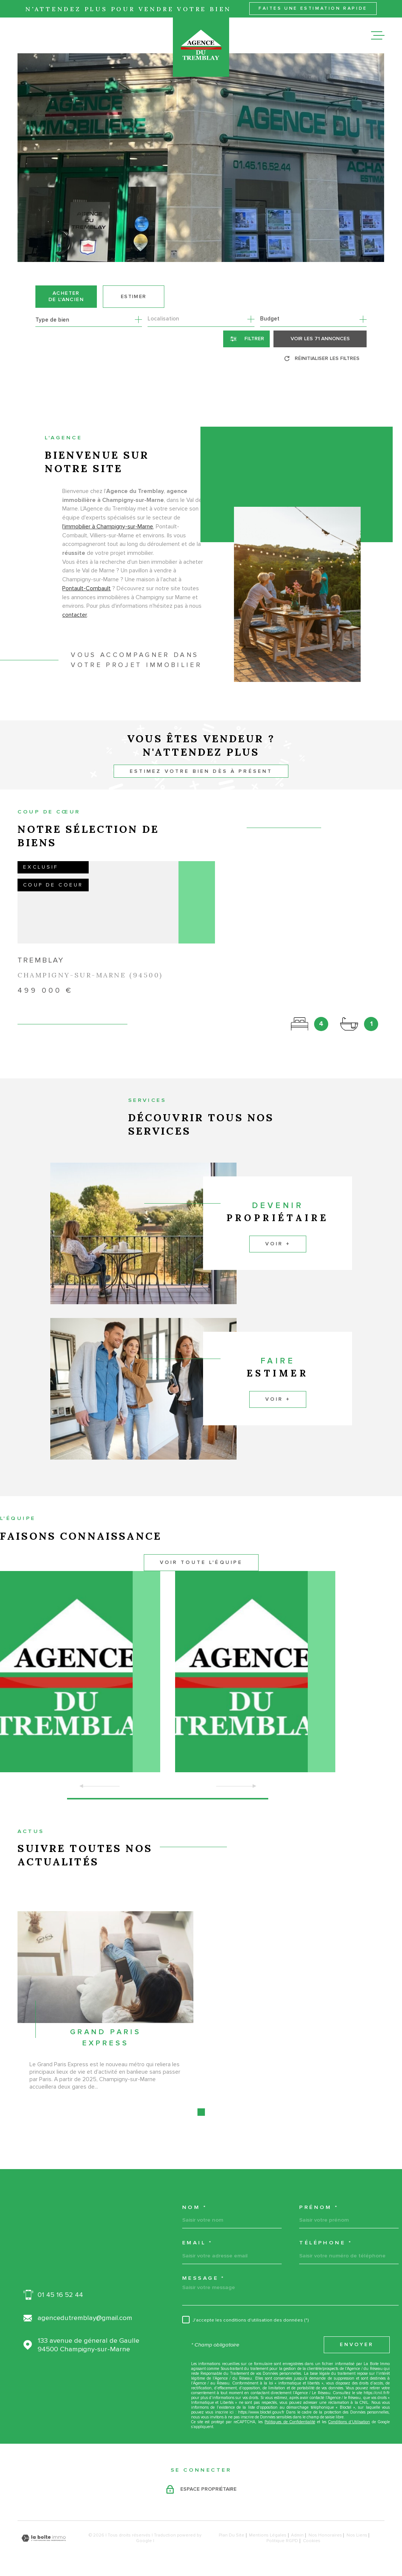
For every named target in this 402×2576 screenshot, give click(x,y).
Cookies (311, 2541)
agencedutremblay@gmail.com (85, 2318)
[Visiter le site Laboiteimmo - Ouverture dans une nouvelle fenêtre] (44, 2538)
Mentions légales (268, 2535)
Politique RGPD (282, 2541)
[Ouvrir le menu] (377, 35)
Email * (197, 2242)
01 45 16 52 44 (60, 2295)
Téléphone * (325, 2242)
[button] (167, 1798)
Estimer (133, 296)
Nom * (194, 2207)
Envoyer (357, 2344)
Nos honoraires (325, 2535)
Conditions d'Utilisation (349, 2421)
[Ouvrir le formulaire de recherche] (246, 339)
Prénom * (319, 2207)
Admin (297, 2535)
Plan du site (231, 2535)
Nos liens (356, 2535)
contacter (75, 628)
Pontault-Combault (87, 601)
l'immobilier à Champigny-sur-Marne (108, 539)
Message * (203, 2278)
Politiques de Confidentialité (290, 2421)
